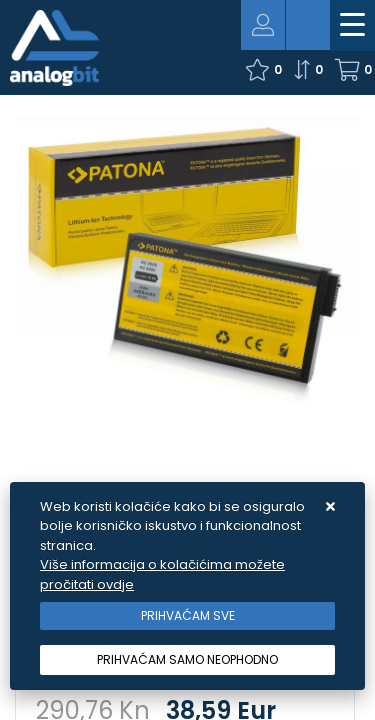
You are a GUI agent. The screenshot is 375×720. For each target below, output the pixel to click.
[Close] (187, 616)
